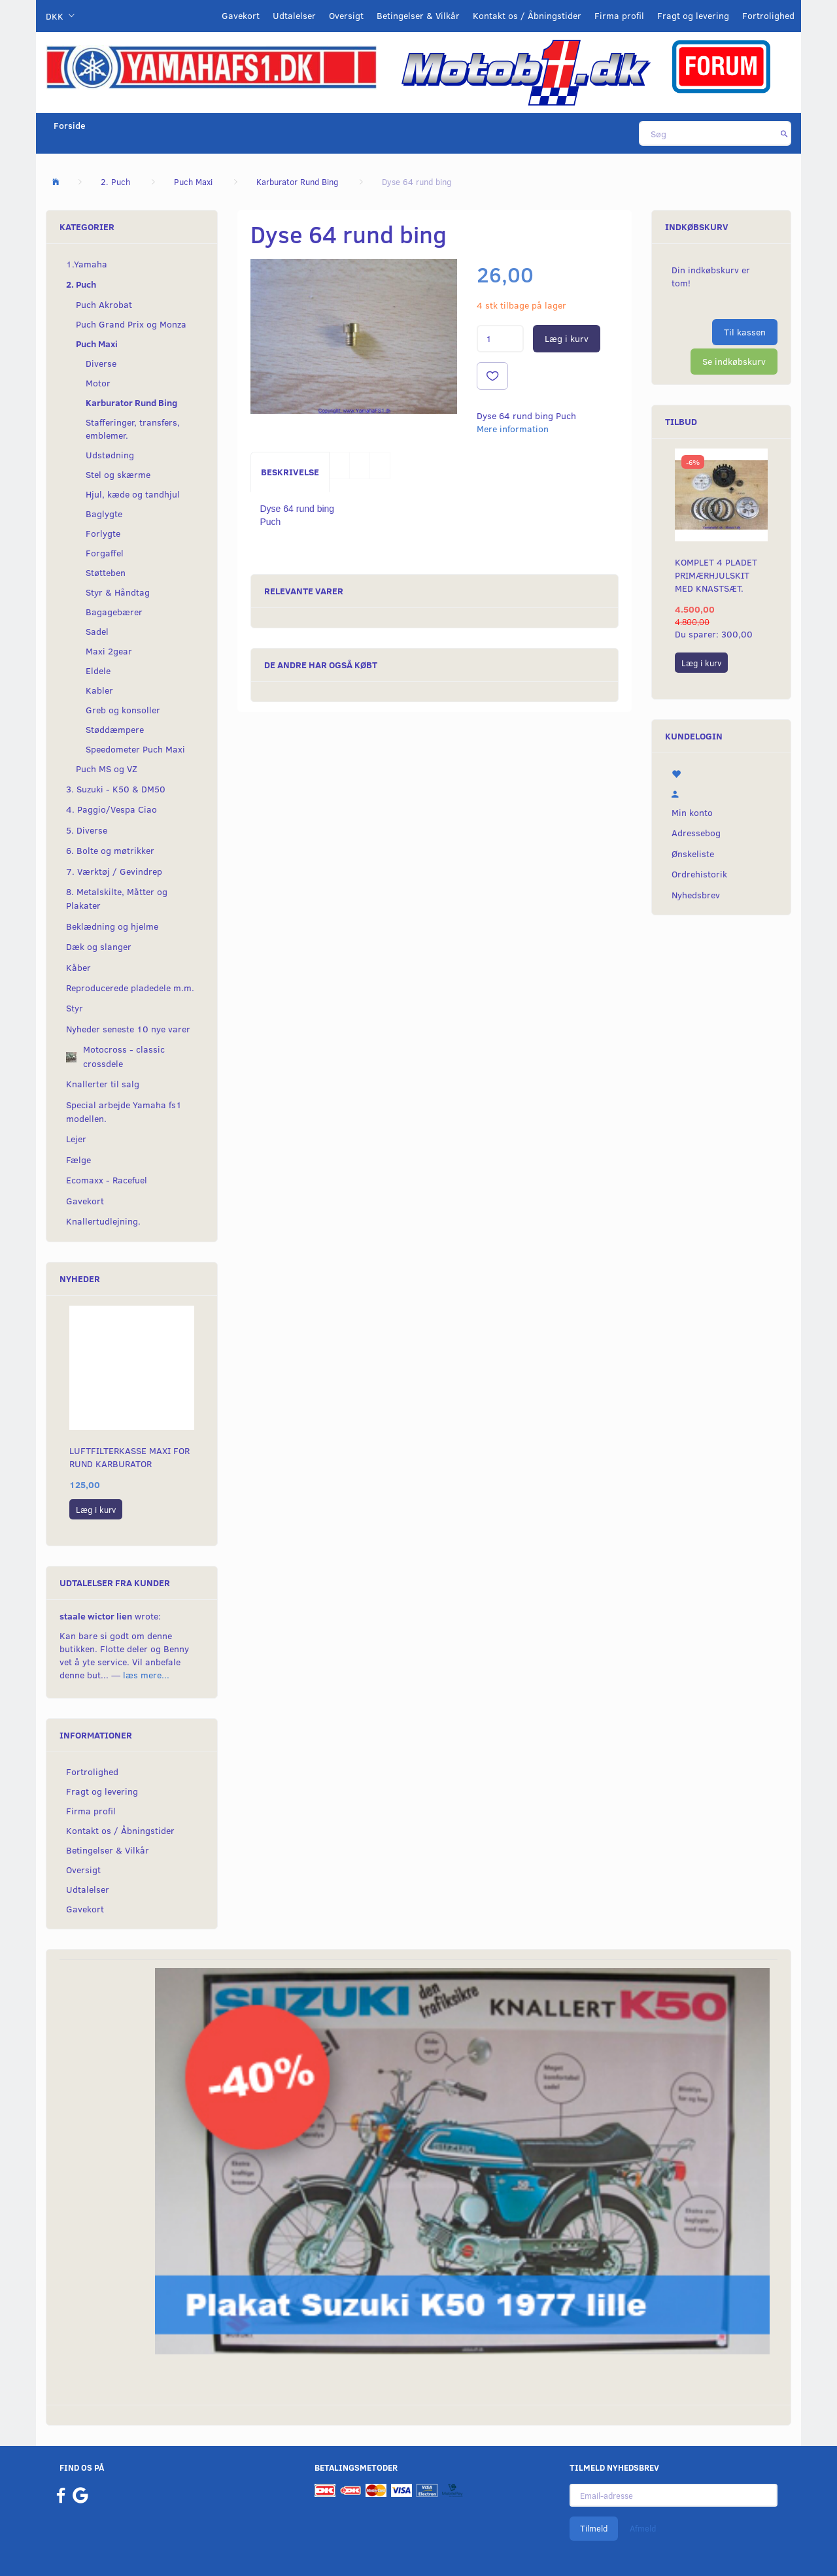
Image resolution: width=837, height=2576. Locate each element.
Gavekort (241, 15)
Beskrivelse (290, 472)
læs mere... (146, 1675)
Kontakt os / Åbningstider (527, 15)
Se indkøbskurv (734, 361)
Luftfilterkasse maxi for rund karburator (129, 1457)
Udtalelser (294, 15)
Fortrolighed (768, 15)
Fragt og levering (693, 15)
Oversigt (346, 15)
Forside (70, 125)
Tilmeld (593, 2528)
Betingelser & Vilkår (418, 15)
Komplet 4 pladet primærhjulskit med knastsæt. (716, 575)
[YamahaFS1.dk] (211, 66)
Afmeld (643, 2528)
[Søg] (784, 133)
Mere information (513, 428)
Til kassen (745, 332)
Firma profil (619, 15)
